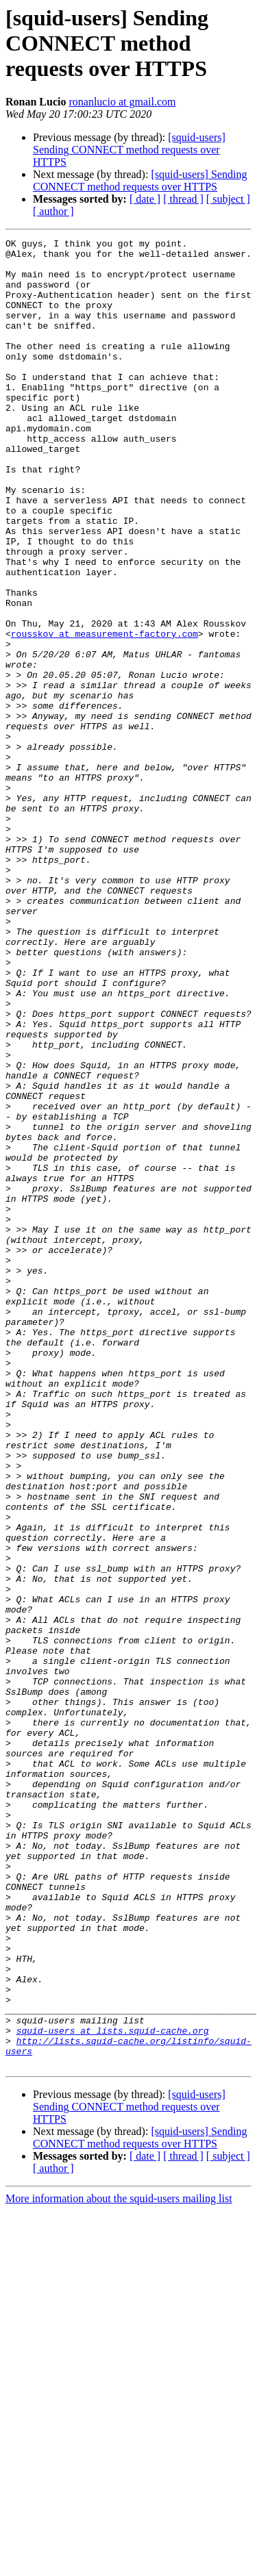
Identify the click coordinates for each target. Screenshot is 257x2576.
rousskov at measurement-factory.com (104, 713)
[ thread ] (183, 199)
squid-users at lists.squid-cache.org (112, 2390)
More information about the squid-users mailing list (118, 2564)
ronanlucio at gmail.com (122, 102)
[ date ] (145, 199)
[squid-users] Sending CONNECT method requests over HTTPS (129, 149)
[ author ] (53, 211)
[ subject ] (228, 199)
